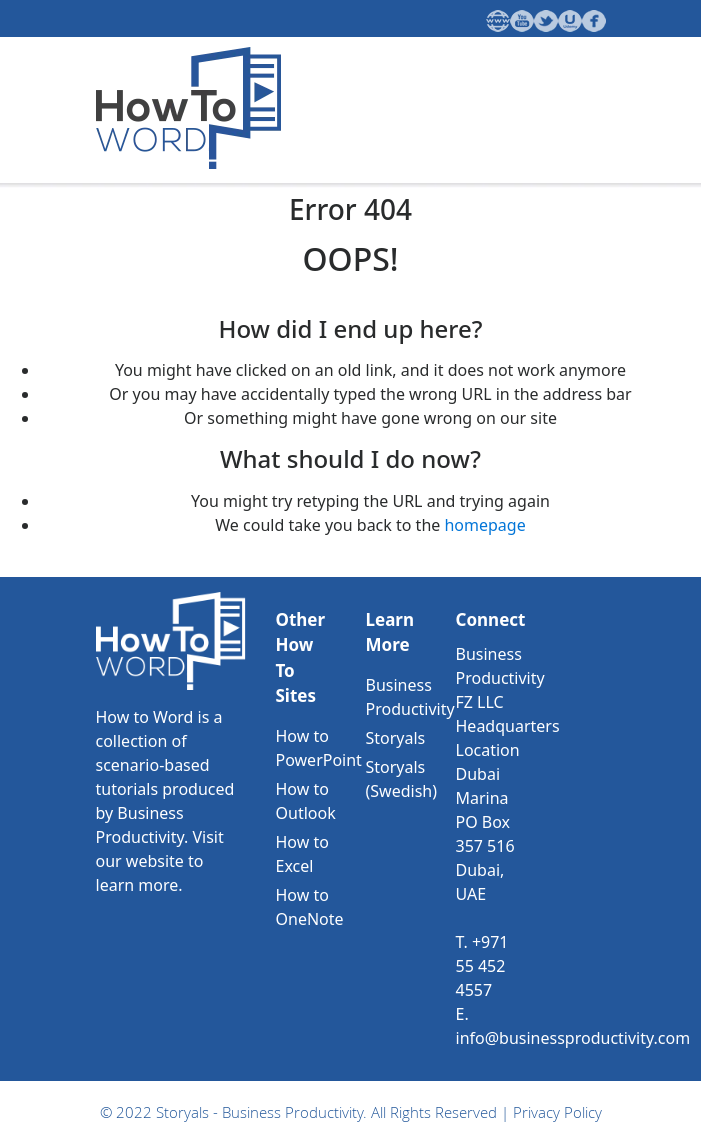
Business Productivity (292, 1112)
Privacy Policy (557, 1112)
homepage (484, 525)
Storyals (396, 738)
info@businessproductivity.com (573, 1038)
